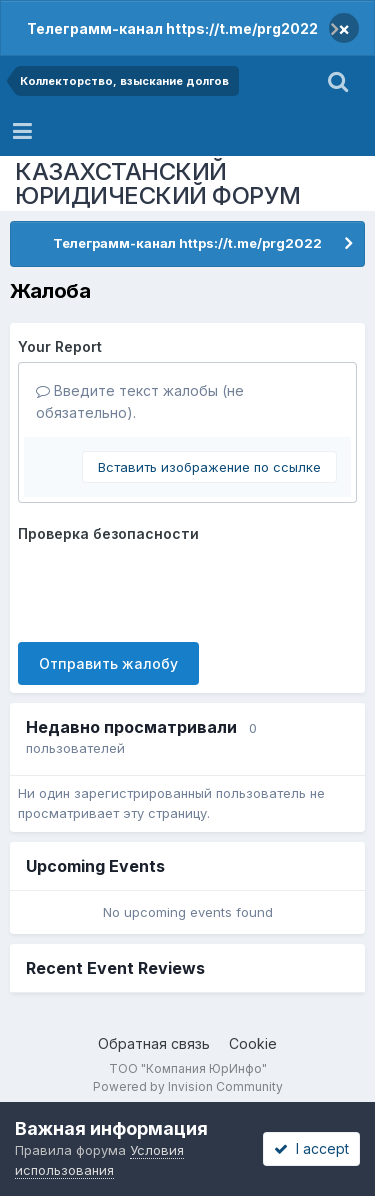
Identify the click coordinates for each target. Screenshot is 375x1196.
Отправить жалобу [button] (108, 663)
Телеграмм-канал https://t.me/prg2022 (172, 28)
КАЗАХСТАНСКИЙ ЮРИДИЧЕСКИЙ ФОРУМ (158, 183)
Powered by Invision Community (188, 1086)
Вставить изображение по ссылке (209, 467)
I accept (311, 1148)
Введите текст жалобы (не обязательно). (140, 401)
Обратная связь (154, 1043)
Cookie (253, 1043)
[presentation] (170, 588)
